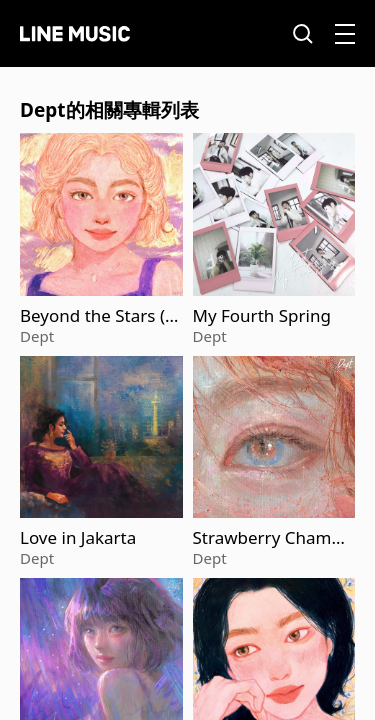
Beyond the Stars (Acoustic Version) (98, 316)
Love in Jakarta (78, 538)
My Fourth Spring (262, 316)
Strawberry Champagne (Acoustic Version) (273, 538)
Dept (37, 336)
